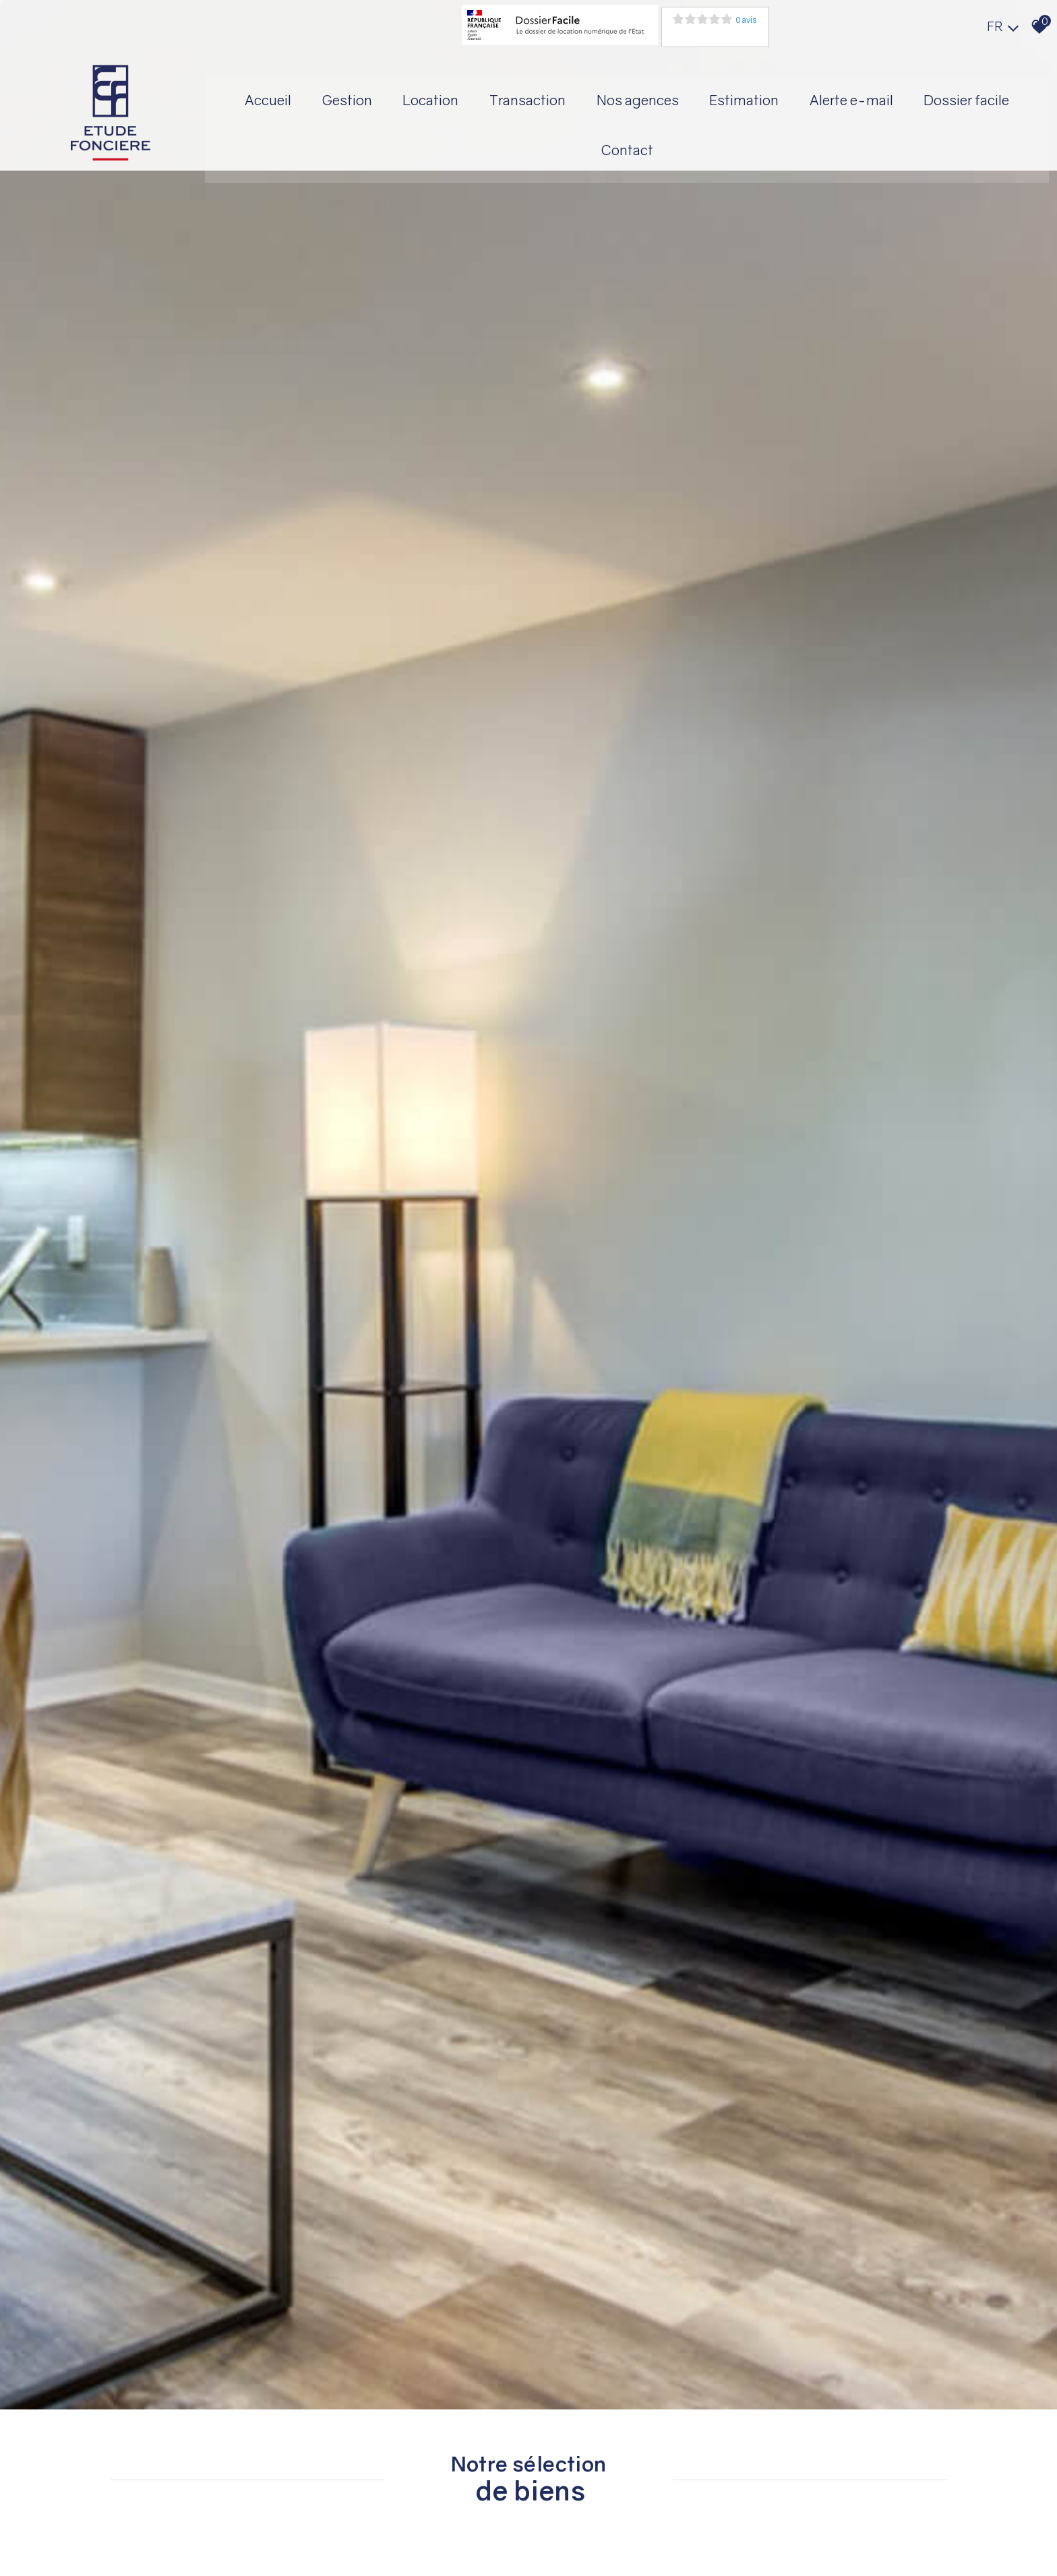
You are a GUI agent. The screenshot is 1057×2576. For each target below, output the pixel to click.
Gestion (412, 96)
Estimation (820, 96)
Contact (699, 147)
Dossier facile (597, 147)
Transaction (598, 96)
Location (498, 96)
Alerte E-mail (931, 96)
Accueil (330, 96)
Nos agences (711, 96)
